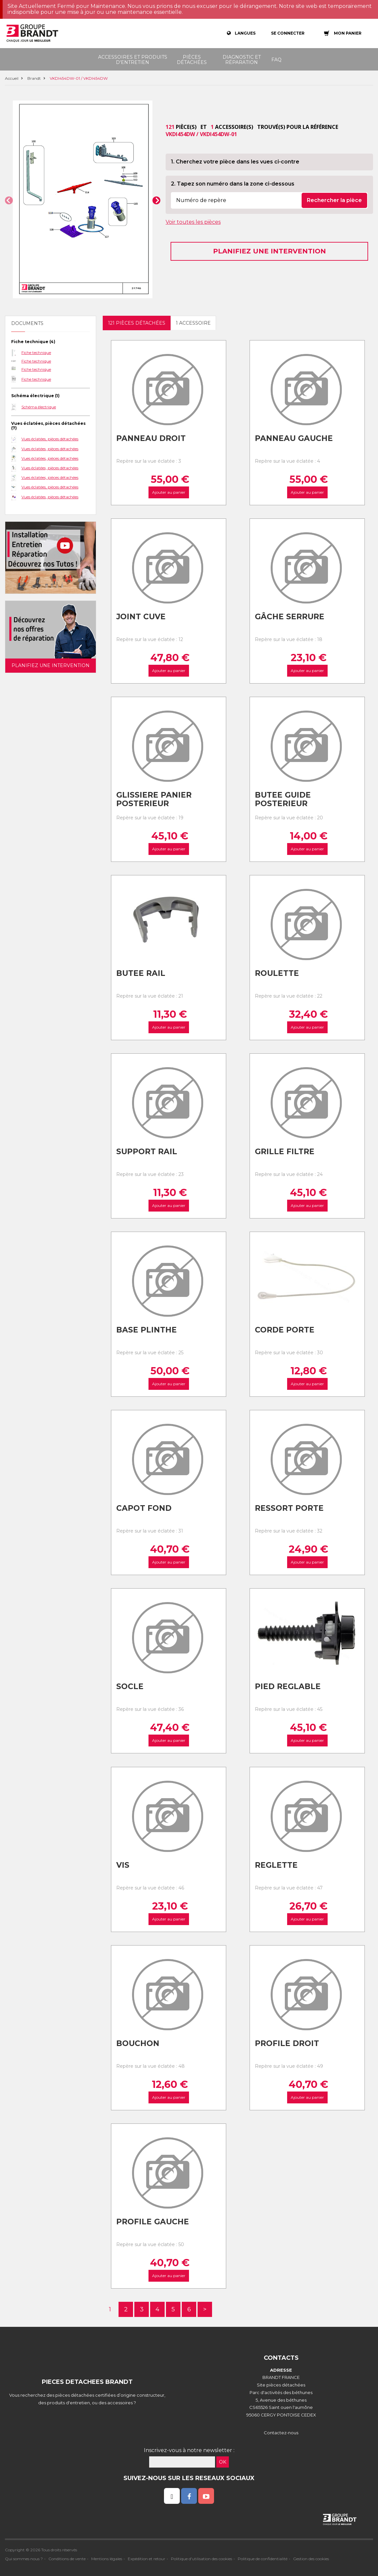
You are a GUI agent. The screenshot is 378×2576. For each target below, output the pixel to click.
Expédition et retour (146, 2558)
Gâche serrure (289, 616)
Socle (130, 1686)
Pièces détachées (192, 59)
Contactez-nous (281, 2432)
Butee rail (140, 973)
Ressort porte (289, 1508)
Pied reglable (288, 1686)
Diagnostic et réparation (242, 59)
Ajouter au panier (168, 492)
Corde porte (284, 1330)
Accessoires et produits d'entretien (132, 59)
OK (222, 2462)
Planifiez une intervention (269, 251)
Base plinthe (146, 1330)
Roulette (277, 973)
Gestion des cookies (311, 2558)
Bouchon (137, 2043)
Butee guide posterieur (283, 799)
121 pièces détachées (136, 323)
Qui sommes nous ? (24, 2558)
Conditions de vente (67, 2558)
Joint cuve (141, 616)
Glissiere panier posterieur (154, 799)
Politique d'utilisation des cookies (201, 2558)
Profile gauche (152, 2221)
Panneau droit (151, 438)
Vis (122, 1865)
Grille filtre (284, 1151)
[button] (9, 200)
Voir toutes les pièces (193, 222)
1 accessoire (193, 323)
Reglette (276, 1865)
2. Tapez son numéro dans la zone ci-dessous (232, 184)
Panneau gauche (294, 438)
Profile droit (287, 2043)
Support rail (146, 1151)
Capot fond (144, 1508)
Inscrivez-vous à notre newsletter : (189, 2450)
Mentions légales (106, 2558)
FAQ (276, 60)
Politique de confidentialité (262, 2558)
